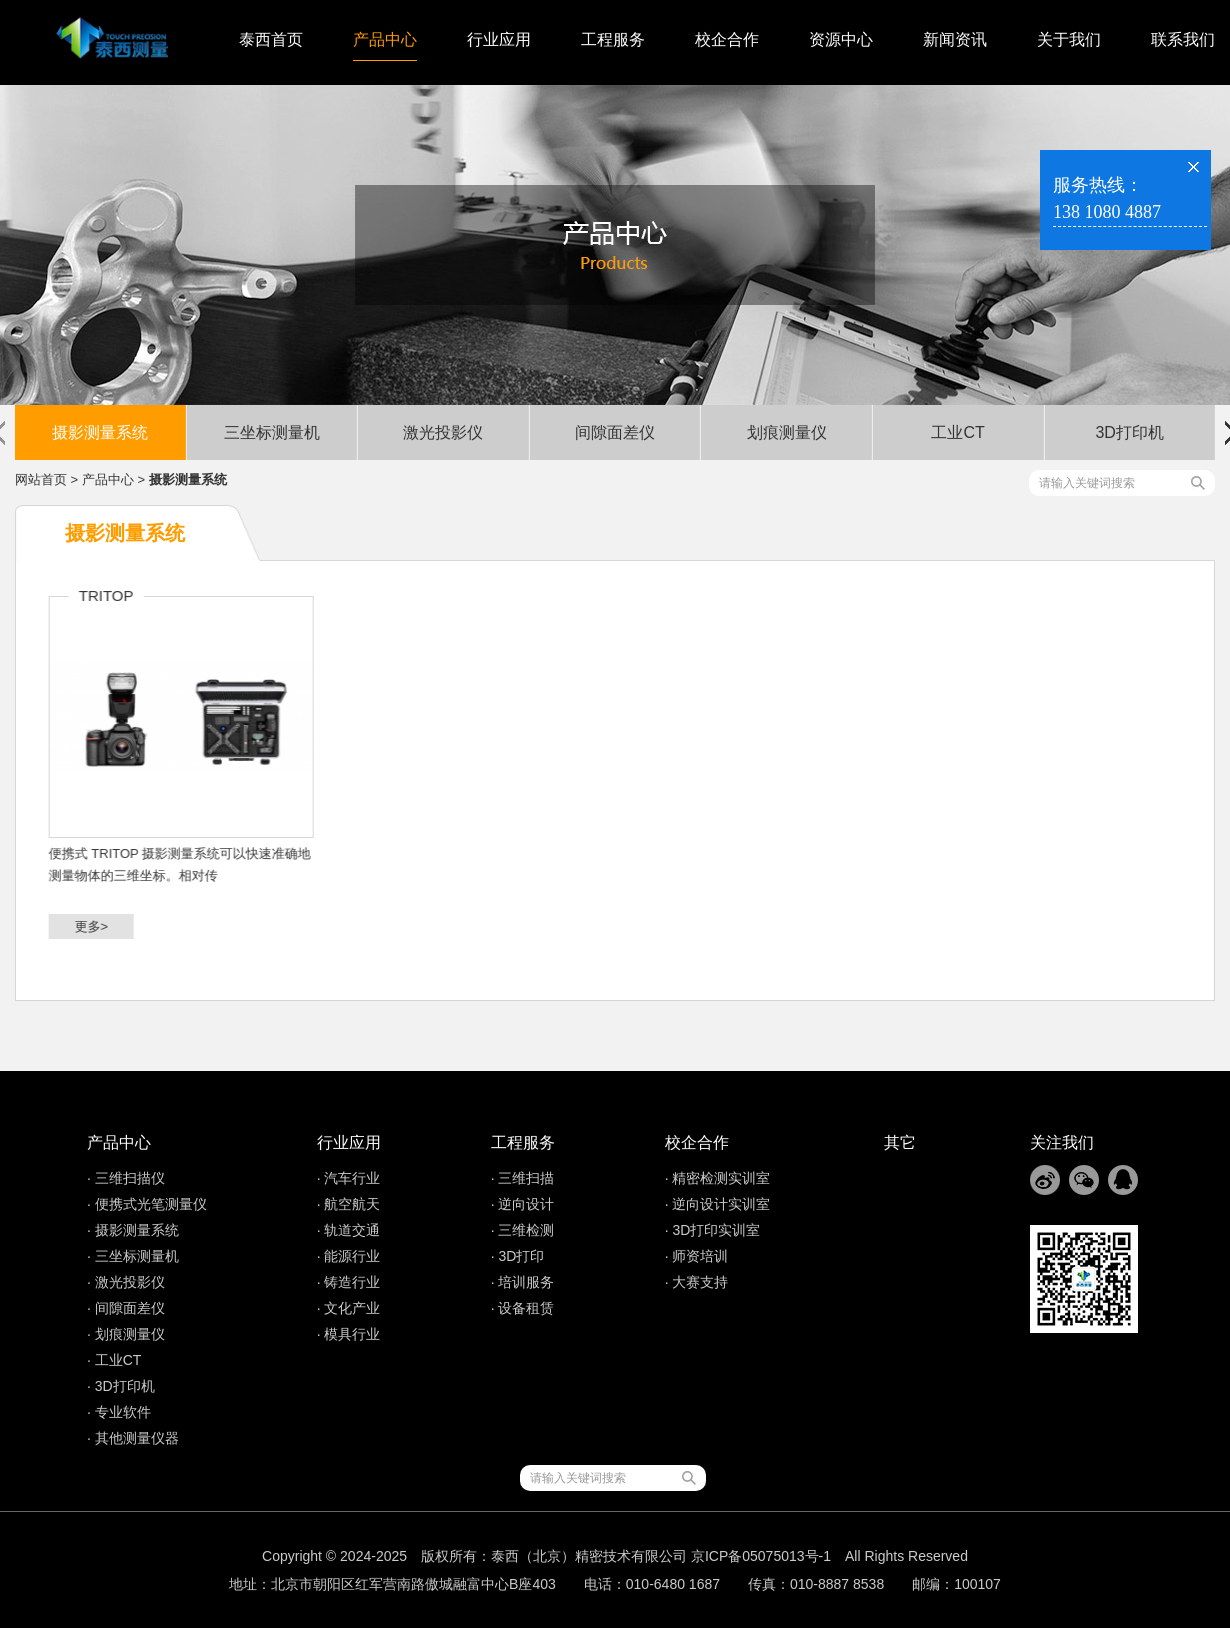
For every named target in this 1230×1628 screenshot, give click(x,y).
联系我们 (1183, 39)
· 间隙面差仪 (126, 1308)
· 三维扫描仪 (126, 1178)
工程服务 (613, 39)
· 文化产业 (349, 1308)
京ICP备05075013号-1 (761, 1556)
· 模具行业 (349, 1334)
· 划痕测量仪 (126, 1334)
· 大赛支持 (697, 1282)
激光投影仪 (443, 432)
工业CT (957, 432)
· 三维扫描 (523, 1178)
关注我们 (1062, 1142)
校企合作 (727, 39)
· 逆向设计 (523, 1204)
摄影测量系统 (100, 432)
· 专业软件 (119, 1412)
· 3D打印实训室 (713, 1230)
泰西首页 (271, 39)
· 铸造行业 (349, 1282)
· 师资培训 (697, 1256)
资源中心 (841, 39)
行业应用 (499, 39)
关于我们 (1069, 39)
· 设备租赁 (523, 1308)
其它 (900, 1142)
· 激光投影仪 (126, 1282)
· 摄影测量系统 (133, 1230)
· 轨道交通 (349, 1230)
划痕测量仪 (787, 432)
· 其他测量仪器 (133, 1438)
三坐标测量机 (272, 432)
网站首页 (41, 479)
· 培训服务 (523, 1282)
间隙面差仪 (615, 432)
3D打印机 (1129, 432)
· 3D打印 (518, 1256)
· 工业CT (114, 1360)
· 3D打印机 (121, 1386)
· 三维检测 (523, 1230)
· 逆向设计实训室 (718, 1204)
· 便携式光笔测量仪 (147, 1204)
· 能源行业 (349, 1256)
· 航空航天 (349, 1204)
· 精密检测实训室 (718, 1178)
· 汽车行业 (349, 1178)
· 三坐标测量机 (133, 1256)
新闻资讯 (955, 39)
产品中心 (385, 39)
